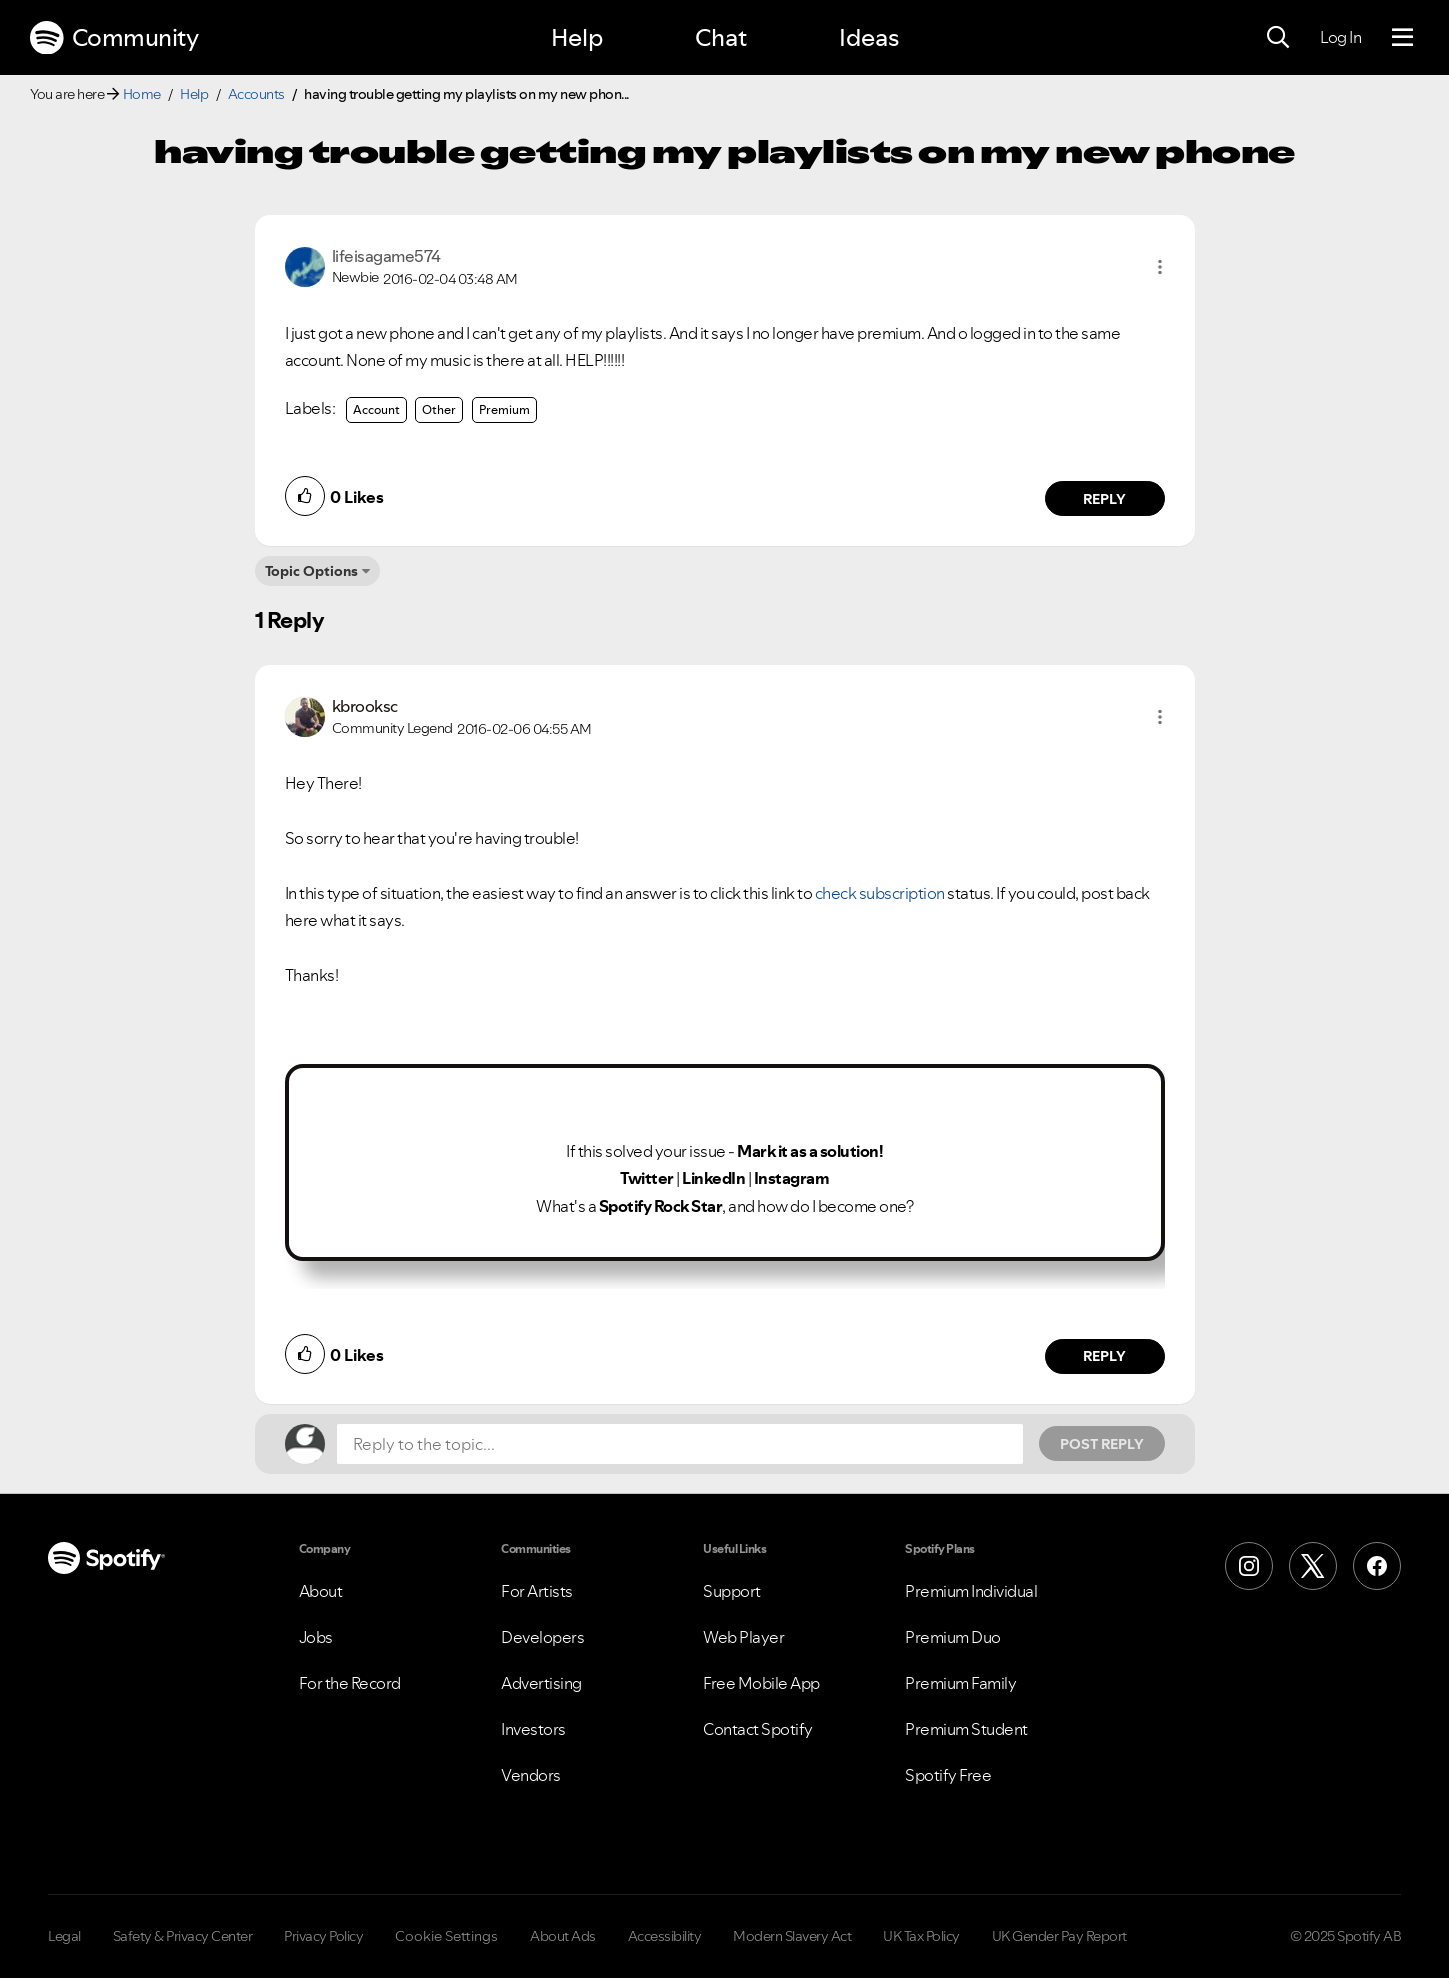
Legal (64, 1936)
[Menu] (1402, 38)
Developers (542, 1637)
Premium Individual (971, 1591)
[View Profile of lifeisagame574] (386, 256)
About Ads (563, 1936)
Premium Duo (953, 1637)
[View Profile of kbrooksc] (365, 706)
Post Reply (1102, 1444)
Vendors (531, 1775)
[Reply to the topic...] (680, 1444)
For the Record (350, 1683)
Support (732, 1591)
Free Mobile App (761, 1683)
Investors (533, 1729)
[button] (1160, 267)
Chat (721, 37)
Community (114, 38)
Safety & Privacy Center (183, 1936)
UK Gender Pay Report (1059, 1936)
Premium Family (960, 1683)
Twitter (647, 1178)
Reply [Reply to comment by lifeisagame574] (1104, 499)
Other (439, 409)
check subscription (880, 893)
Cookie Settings (446, 1936)
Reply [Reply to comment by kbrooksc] (1104, 1356)
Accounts (256, 94)
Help (577, 37)
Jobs (316, 1637)
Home (142, 94)
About (321, 1591)
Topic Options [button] (311, 571)
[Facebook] (1377, 1566)
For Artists (537, 1591)
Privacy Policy (323, 1936)
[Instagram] (1249, 1566)
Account (376, 409)
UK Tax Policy (921, 1936)
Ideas (869, 37)
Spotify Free (948, 1775)
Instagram (792, 1178)
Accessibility (665, 1936)
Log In (1340, 37)
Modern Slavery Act (792, 1936)
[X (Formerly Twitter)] (1313, 1566)
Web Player (743, 1637)
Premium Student (966, 1729)
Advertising (541, 1683)
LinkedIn (713, 1178)
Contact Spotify (758, 1729)
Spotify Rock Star (661, 1206)
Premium (504, 409)
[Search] (1278, 38)
